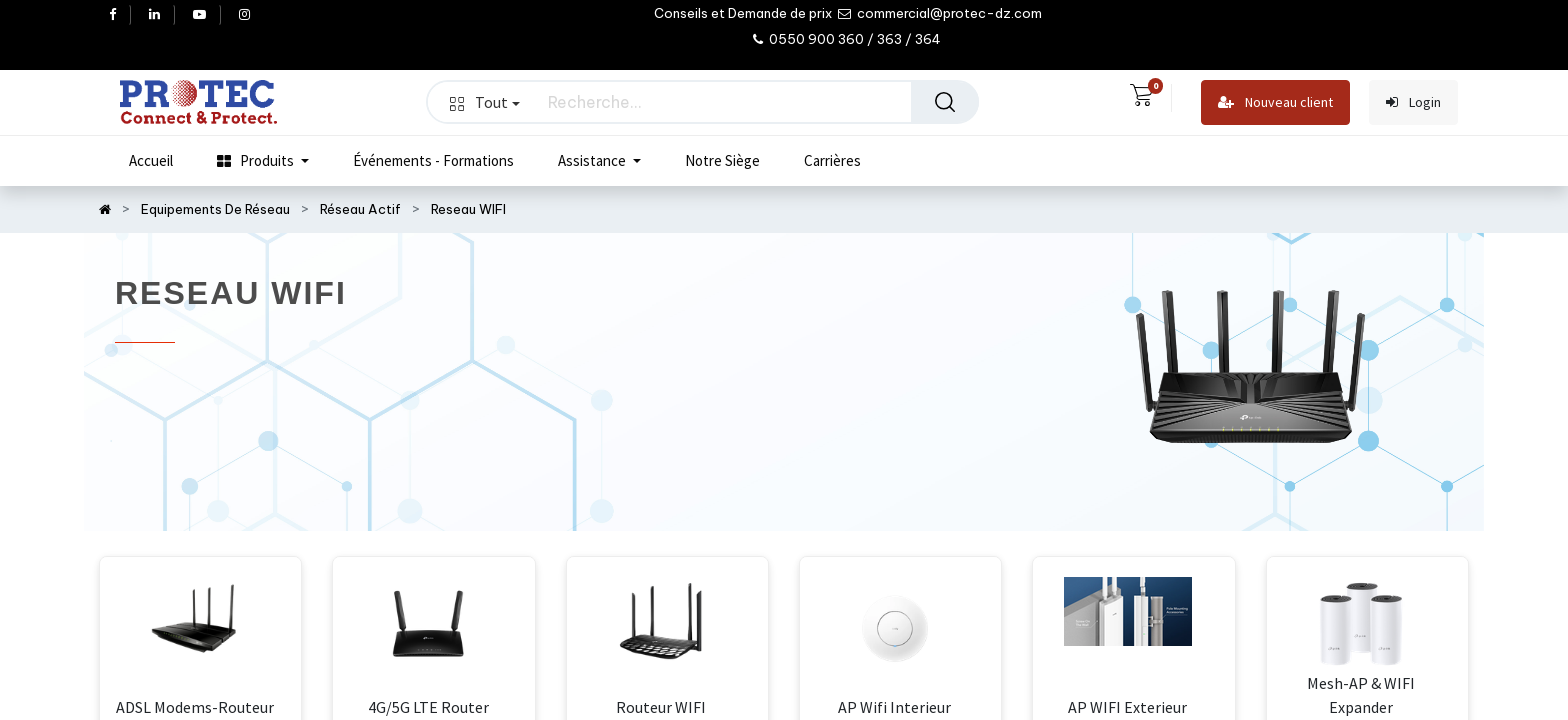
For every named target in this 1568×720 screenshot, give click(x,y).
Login (1413, 102)
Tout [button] (485, 102)
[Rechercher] (945, 102)
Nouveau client (1275, 102)
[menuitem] (151, 161)
